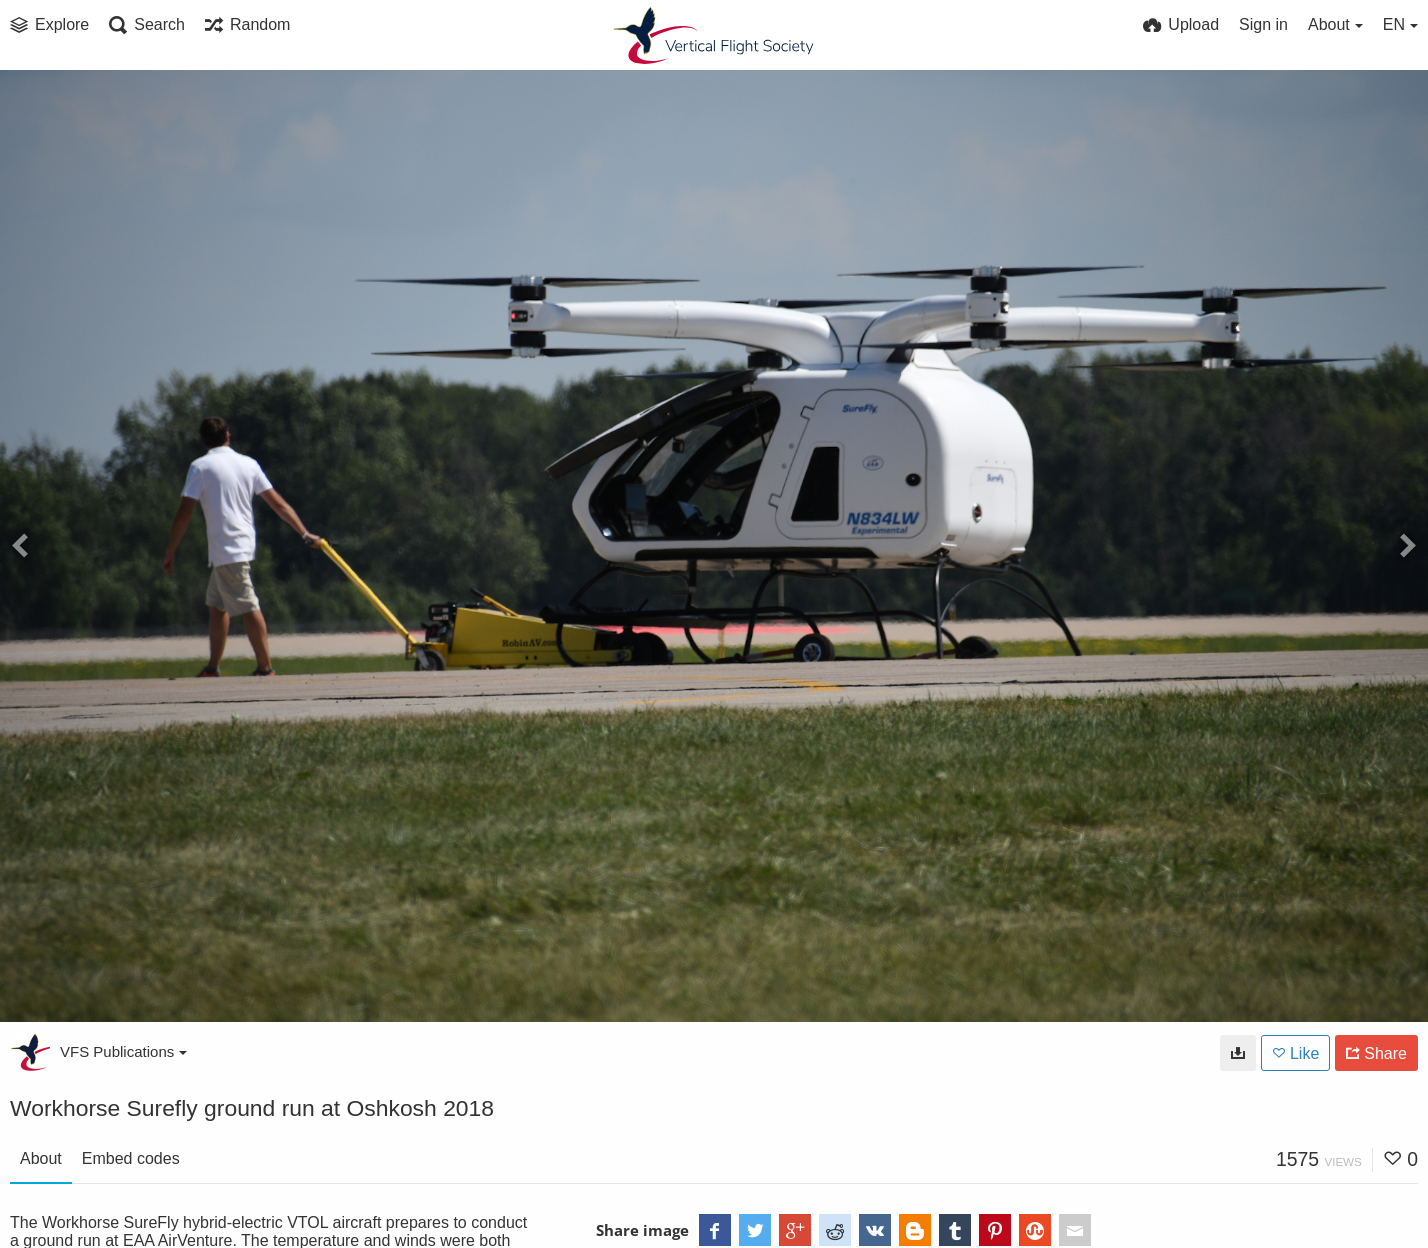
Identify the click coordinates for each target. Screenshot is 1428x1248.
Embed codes (131, 1158)
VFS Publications (123, 1051)
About (41, 1158)
